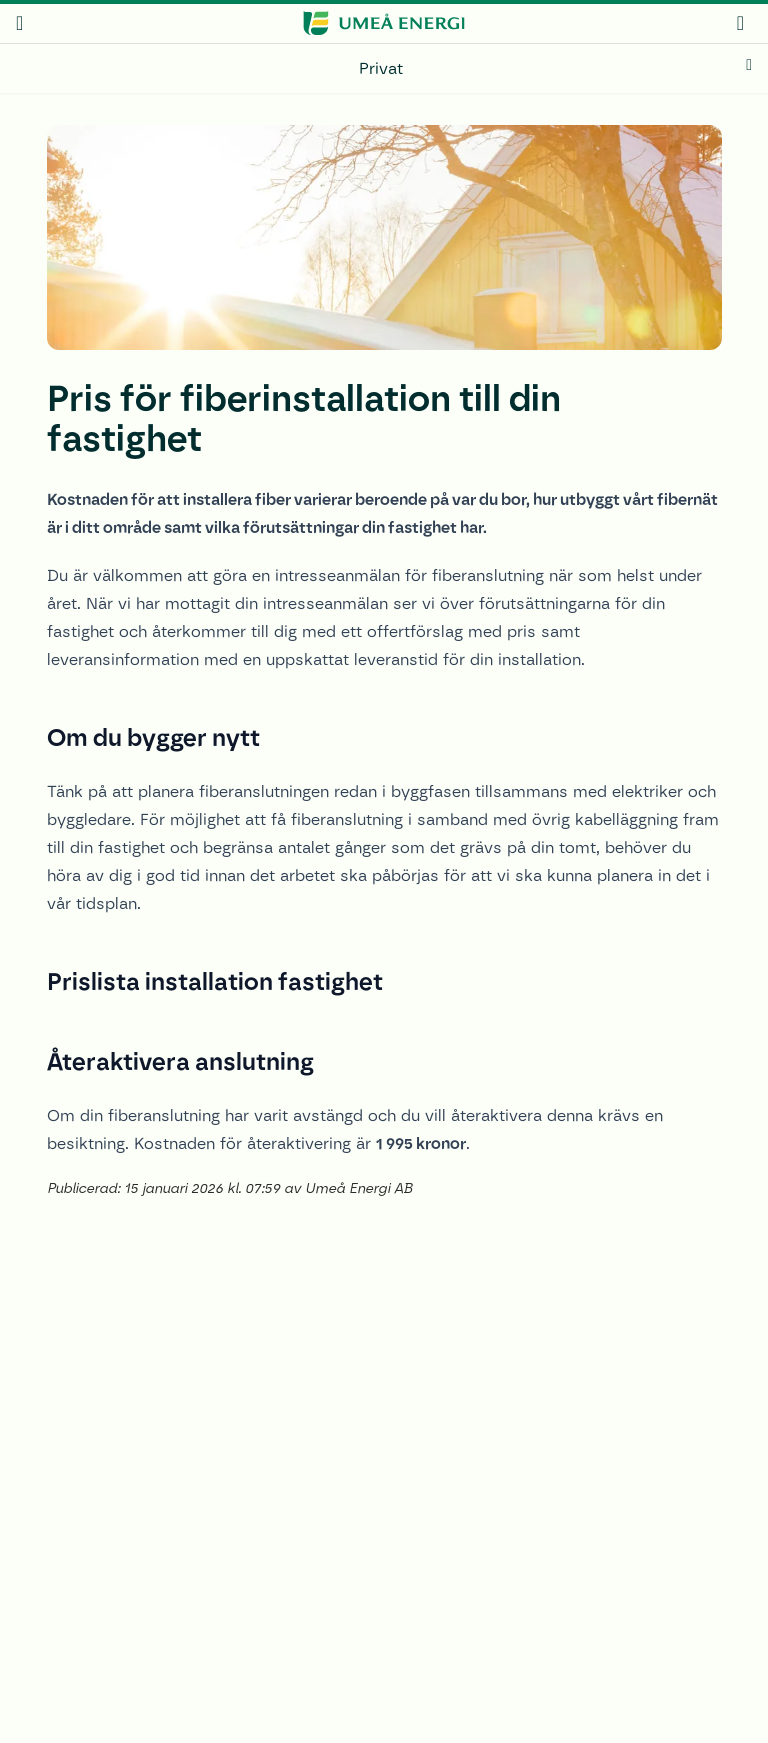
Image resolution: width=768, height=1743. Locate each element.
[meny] (19, 23)
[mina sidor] (740, 22)
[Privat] (384, 69)
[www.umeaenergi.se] (383, 23)
